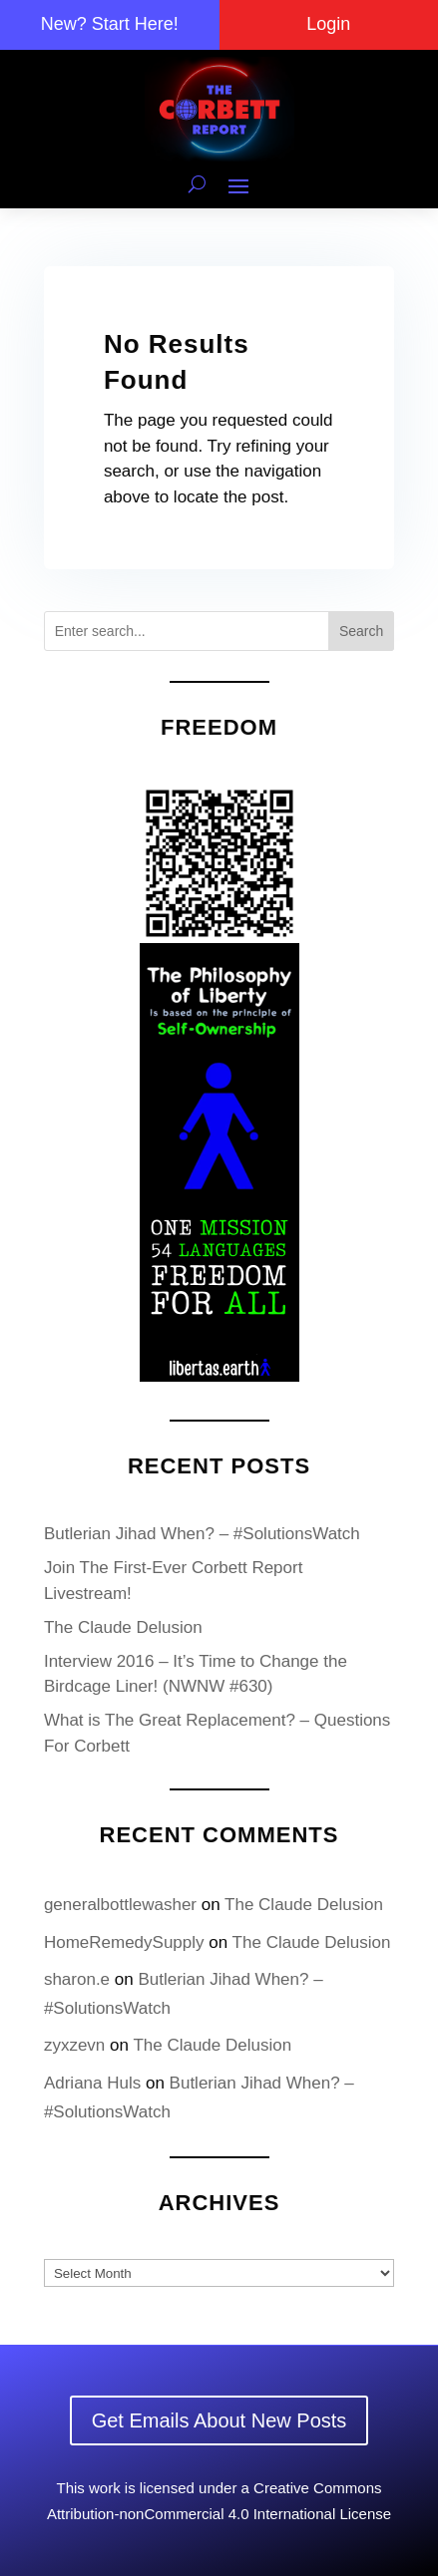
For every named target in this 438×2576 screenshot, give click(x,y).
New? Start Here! (110, 24)
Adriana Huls (92, 2083)
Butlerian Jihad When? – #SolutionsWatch (202, 1533)
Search (361, 631)
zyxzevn (74, 2045)
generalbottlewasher (120, 1904)
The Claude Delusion (123, 1627)
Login (328, 24)
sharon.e (77, 1979)
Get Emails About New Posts (219, 2420)
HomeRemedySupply (124, 1942)
